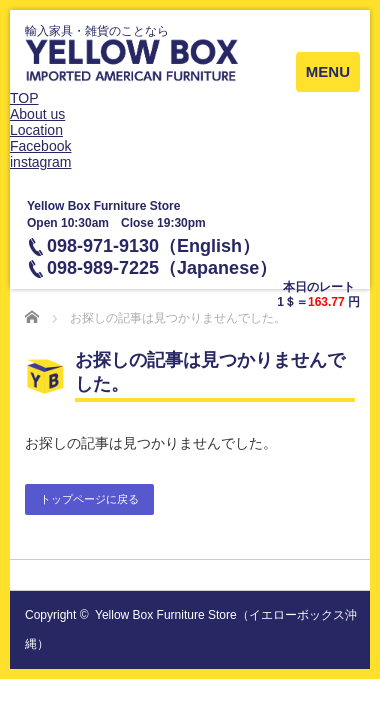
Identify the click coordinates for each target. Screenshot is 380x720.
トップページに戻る (89, 499)
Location (36, 130)
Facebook (40, 146)
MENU (328, 71)
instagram (40, 162)
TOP (24, 98)
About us (37, 114)
